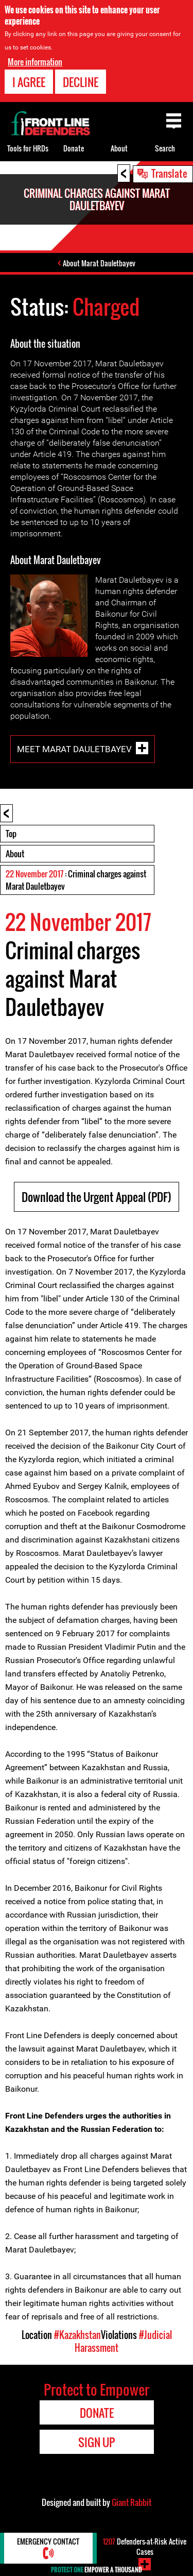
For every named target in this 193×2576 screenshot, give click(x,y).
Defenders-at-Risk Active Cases (144, 2546)
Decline (80, 82)
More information (35, 62)
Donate (73, 148)
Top (11, 833)
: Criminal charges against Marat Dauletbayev (76, 880)
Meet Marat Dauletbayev (74, 748)
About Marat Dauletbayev (99, 263)
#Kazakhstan (77, 2335)
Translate (169, 173)
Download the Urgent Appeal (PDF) (96, 1197)
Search (165, 148)
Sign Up (96, 2442)
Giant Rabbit (131, 2502)
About (15, 854)
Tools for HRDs (27, 148)
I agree (28, 82)
